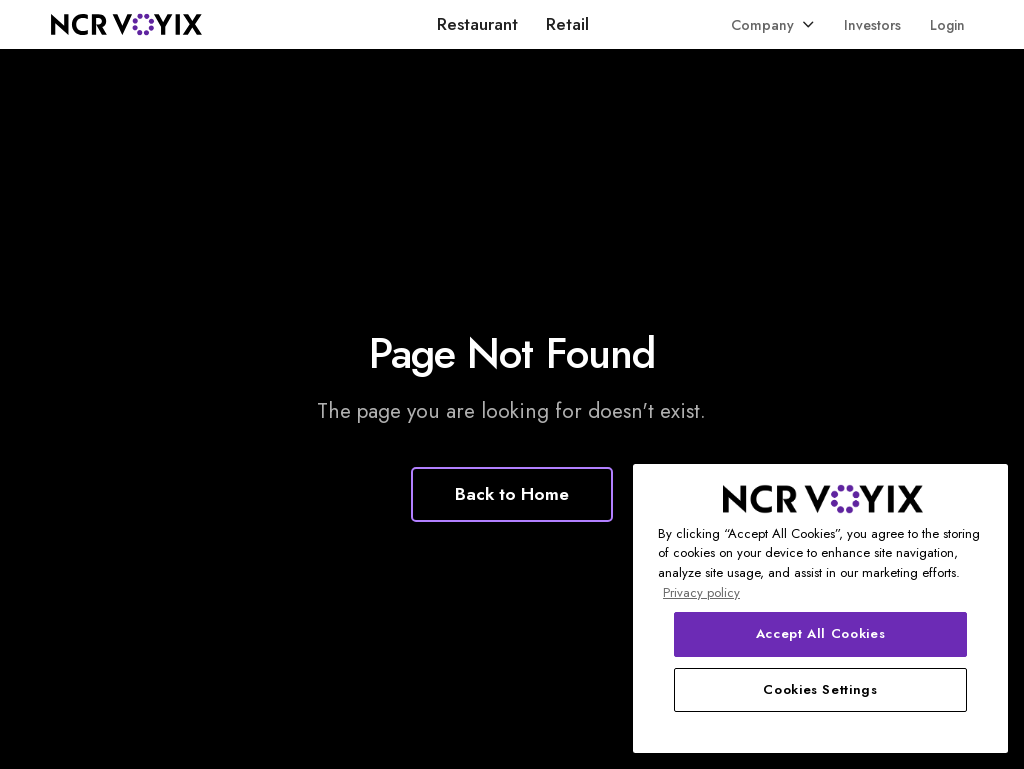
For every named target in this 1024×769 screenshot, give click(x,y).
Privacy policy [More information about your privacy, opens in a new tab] (701, 592)
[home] (126, 24)
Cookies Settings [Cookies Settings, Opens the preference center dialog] (820, 689)
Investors (872, 25)
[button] (773, 24)
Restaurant (477, 24)
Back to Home (512, 494)
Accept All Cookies (821, 633)
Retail (567, 24)
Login (947, 25)
